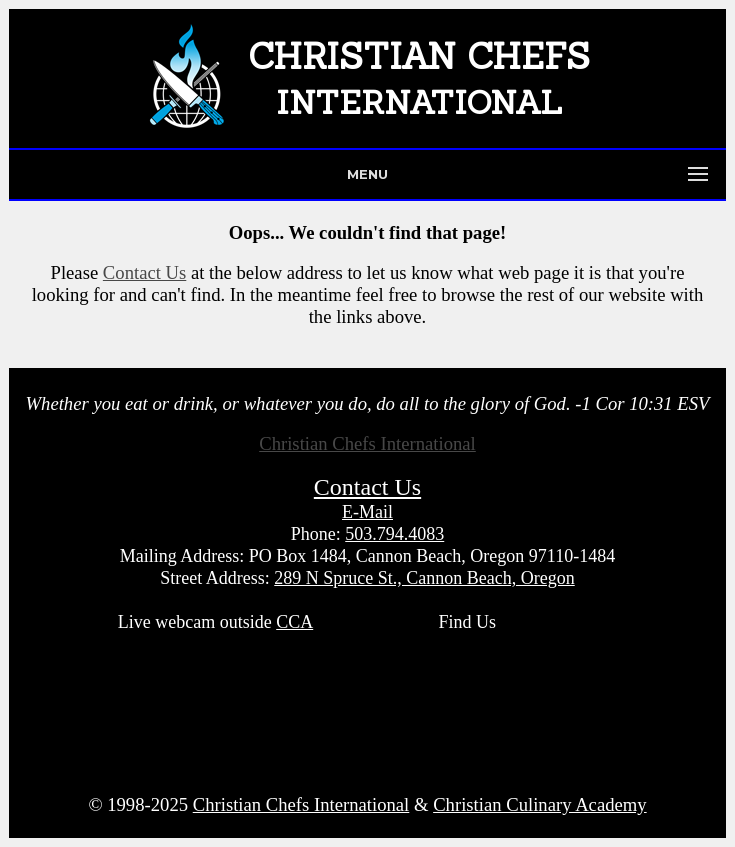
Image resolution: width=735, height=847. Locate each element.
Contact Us (144, 272)
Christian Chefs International (367, 443)
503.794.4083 (394, 534)
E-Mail (367, 512)
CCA (294, 622)
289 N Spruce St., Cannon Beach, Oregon (424, 578)
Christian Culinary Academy (539, 804)
